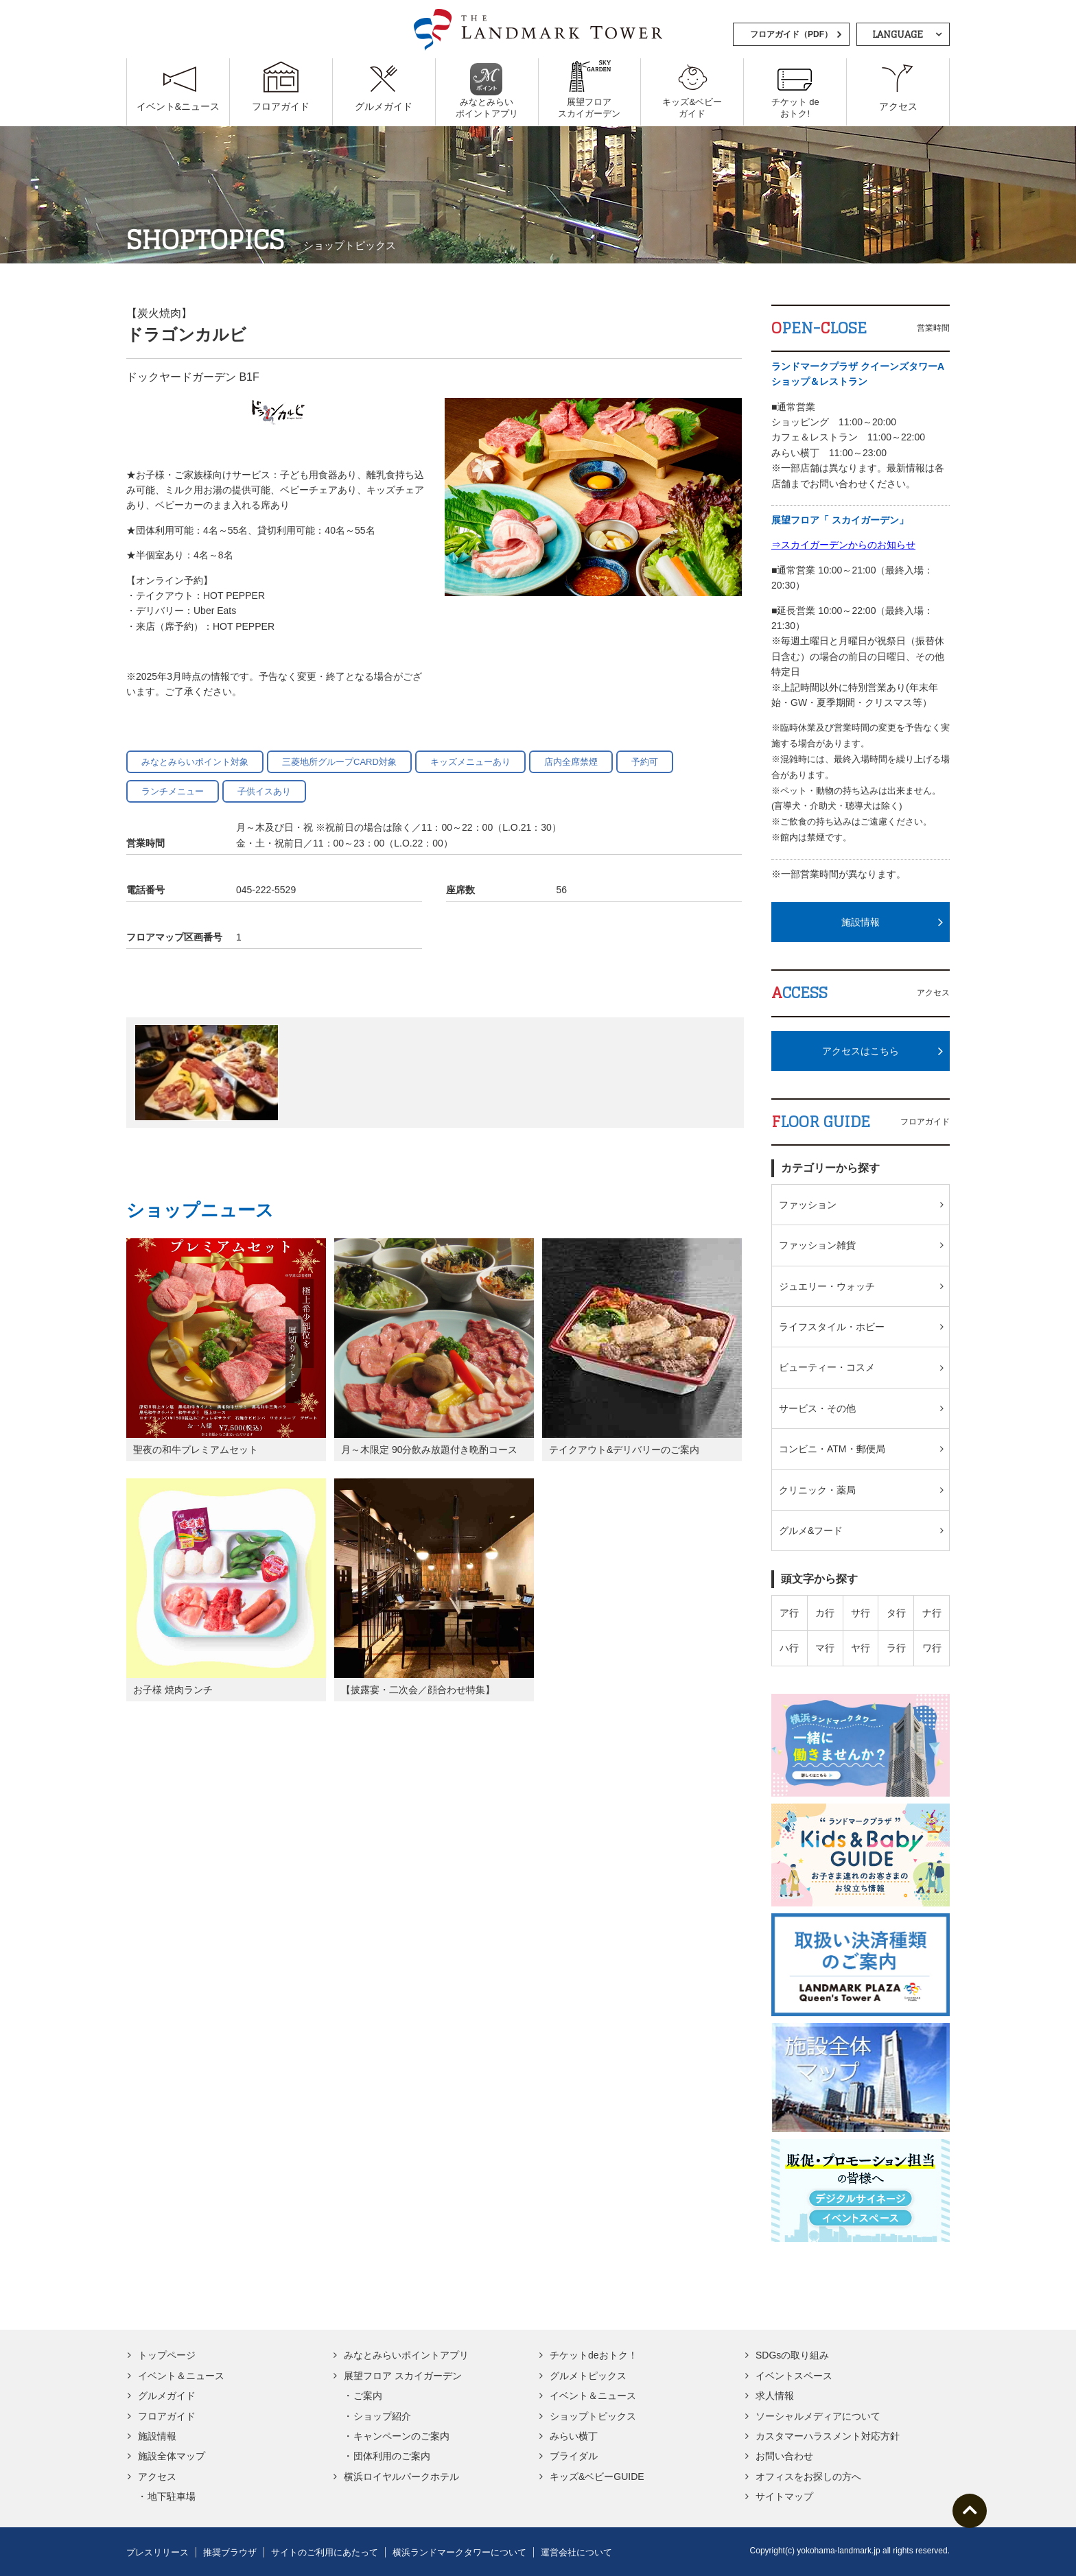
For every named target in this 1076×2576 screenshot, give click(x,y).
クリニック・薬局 (817, 1490)
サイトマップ (784, 2496)
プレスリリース (157, 2552)
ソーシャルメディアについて (818, 2416)
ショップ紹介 (382, 2416)
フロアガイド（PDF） (791, 34)
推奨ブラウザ (230, 2552)
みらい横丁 (574, 2436)
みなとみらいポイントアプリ (406, 2355)
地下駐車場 (172, 2496)
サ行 (860, 1612)
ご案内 (367, 2395)
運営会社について (576, 2552)
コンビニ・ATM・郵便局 (832, 1448)
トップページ (167, 2355)
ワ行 (931, 1647)
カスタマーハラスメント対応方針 (828, 2436)
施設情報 (860, 922)
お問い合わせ (784, 2455)
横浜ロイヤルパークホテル (401, 2476)
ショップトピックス (593, 2416)
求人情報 (775, 2395)
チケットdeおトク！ (594, 2355)
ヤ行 (860, 1647)
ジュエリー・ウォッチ (827, 1286)
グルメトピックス (588, 2375)
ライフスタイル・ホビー (832, 1326)
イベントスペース (794, 2375)
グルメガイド (167, 2395)
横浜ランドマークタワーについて (459, 2552)
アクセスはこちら (860, 1050)
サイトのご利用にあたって (324, 2552)
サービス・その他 (817, 1408)
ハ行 (789, 1647)
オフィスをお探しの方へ (808, 2476)
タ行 (896, 1612)
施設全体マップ (171, 2455)
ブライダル (574, 2455)
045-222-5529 (266, 889)
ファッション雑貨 (817, 1245)
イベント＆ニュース (181, 2375)
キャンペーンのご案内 (401, 2436)
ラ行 (896, 1647)
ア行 (789, 1612)
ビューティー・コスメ (827, 1367)
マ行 (824, 1647)
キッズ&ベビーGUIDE (597, 2476)
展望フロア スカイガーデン (403, 2375)
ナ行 (931, 1612)
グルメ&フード (811, 1530)
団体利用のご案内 (391, 2455)
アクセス (157, 2476)
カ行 (824, 1612)
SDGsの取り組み (792, 2355)
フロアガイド (167, 2416)
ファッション (808, 1204)
